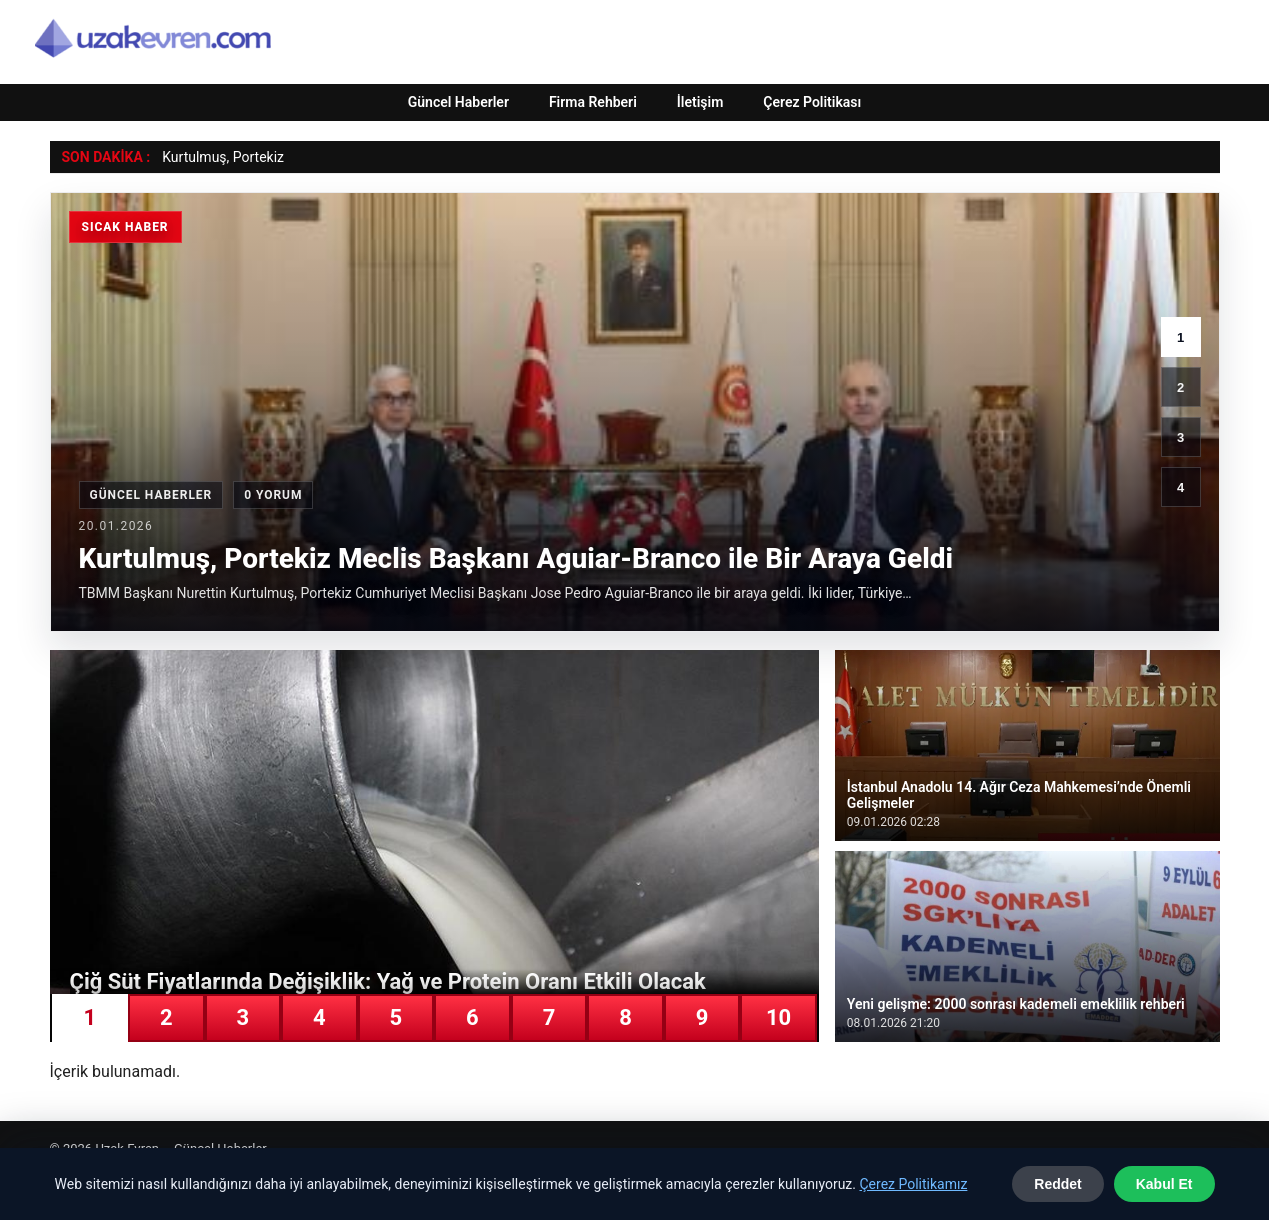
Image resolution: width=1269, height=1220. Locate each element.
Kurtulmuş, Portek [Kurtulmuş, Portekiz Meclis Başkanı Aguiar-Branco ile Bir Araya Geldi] (218, 157)
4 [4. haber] (1180, 487)
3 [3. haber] (1180, 437)
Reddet (1057, 1184)
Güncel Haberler (458, 102)
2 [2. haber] (1180, 387)
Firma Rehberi (593, 102)
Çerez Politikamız (913, 1184)
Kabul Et (1164, 1184)
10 (778, 1017)
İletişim (700, 102)
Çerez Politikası (812, 102)
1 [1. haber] (1180, 337)
